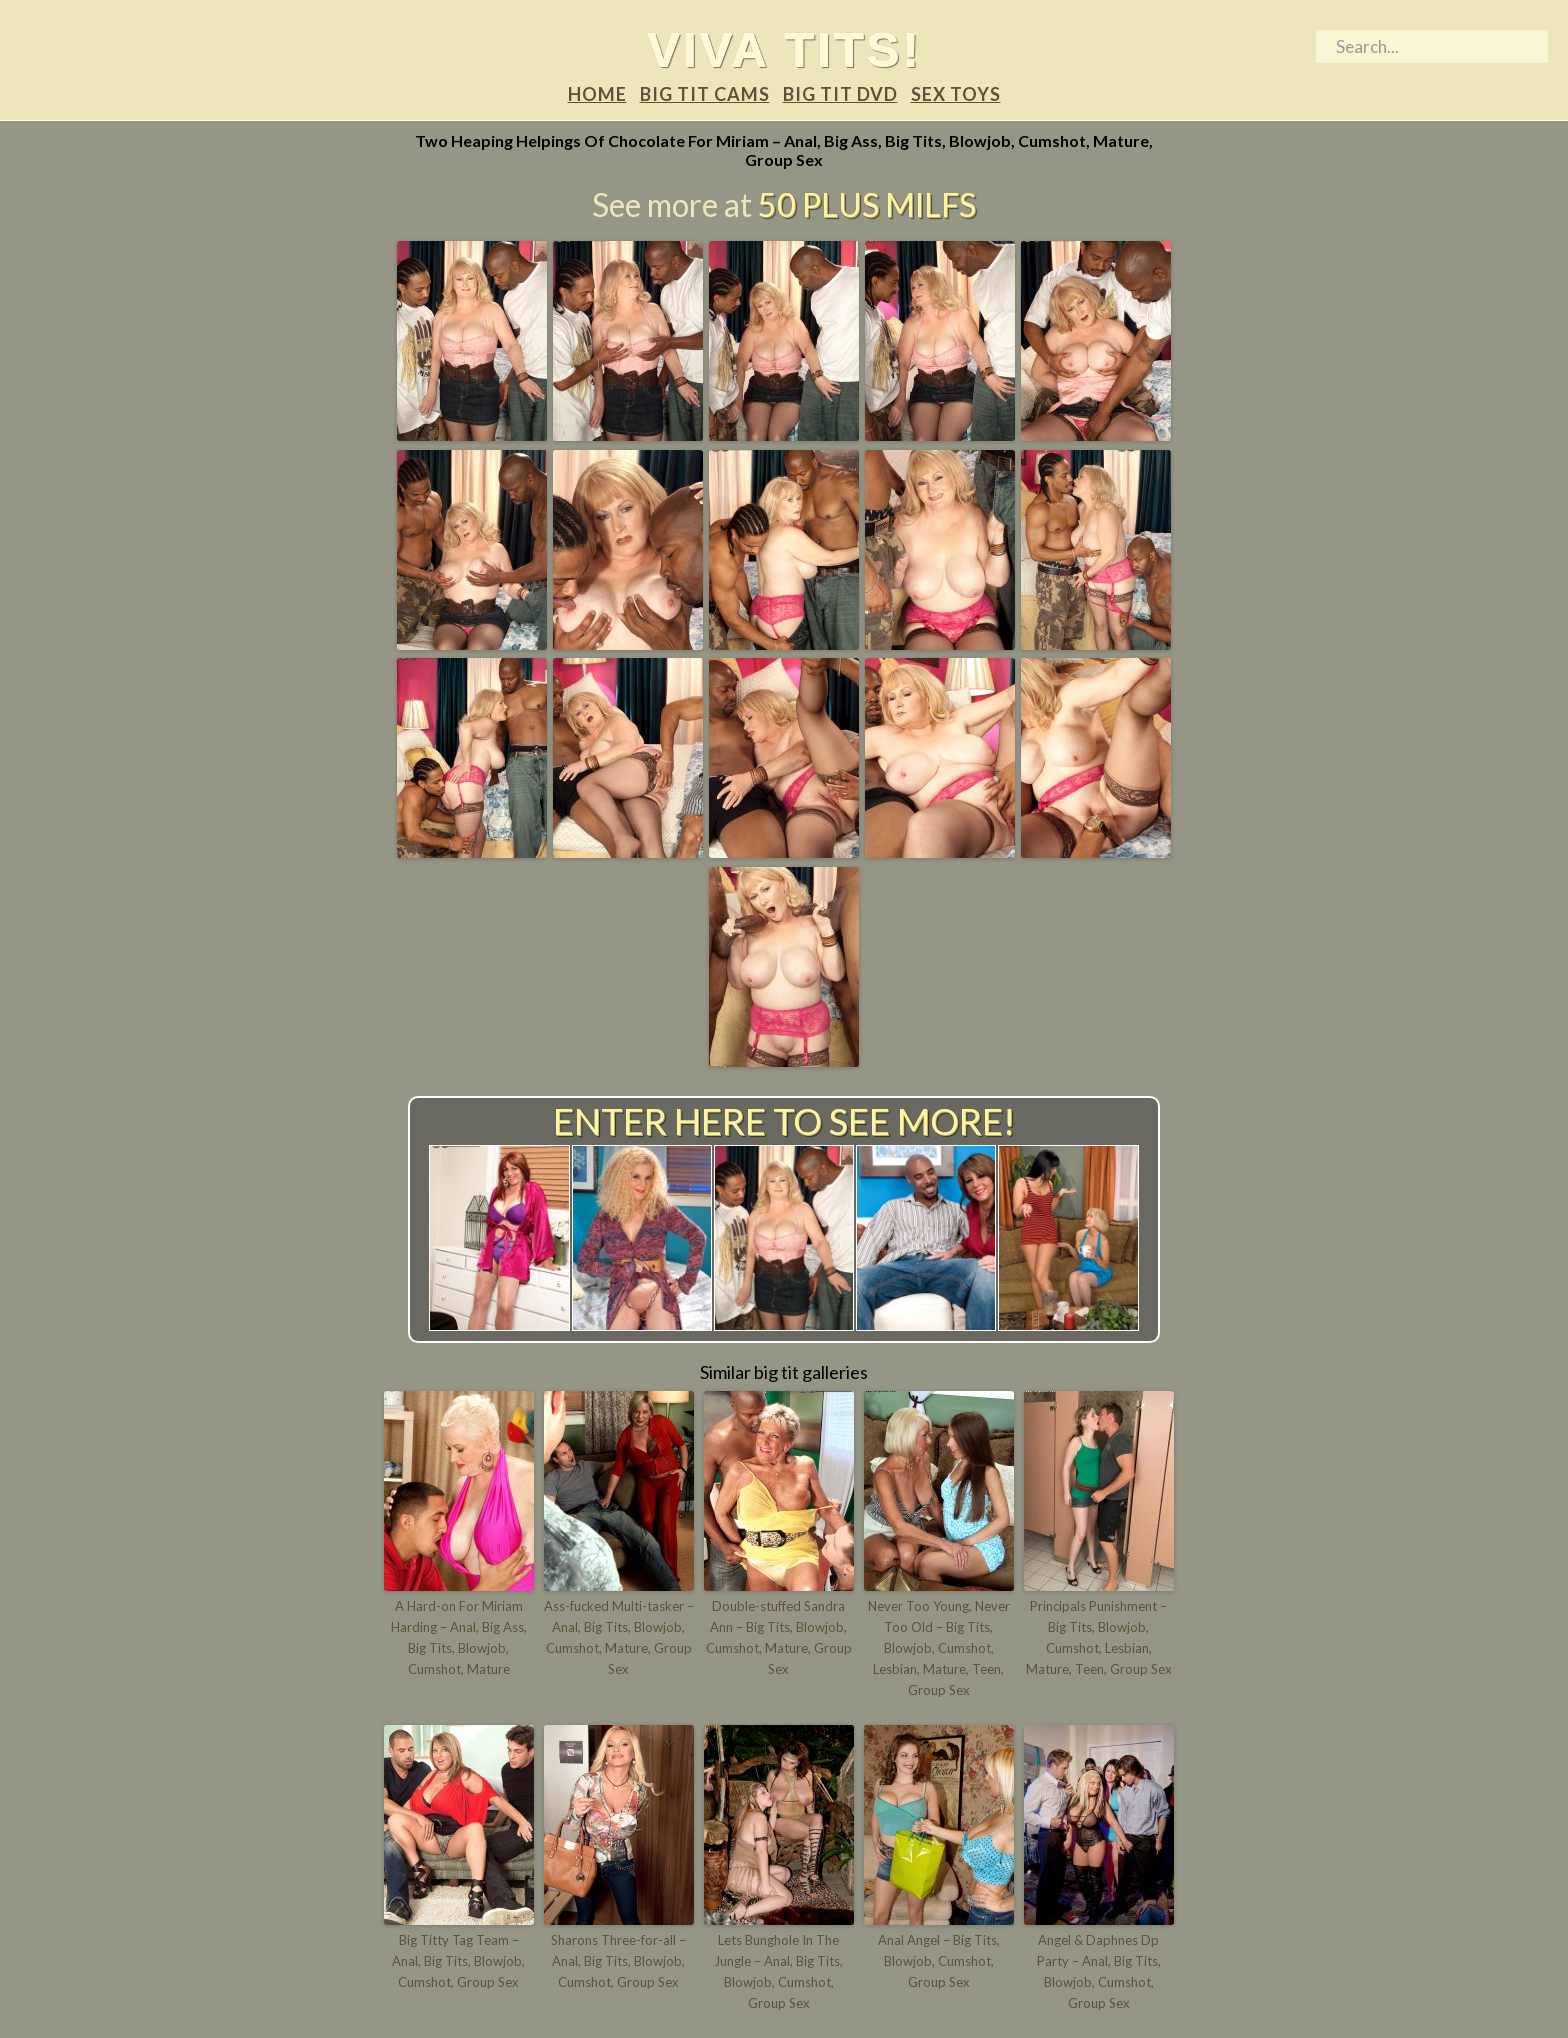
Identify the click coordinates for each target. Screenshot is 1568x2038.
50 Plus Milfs (867, 204)
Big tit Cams (705, 94)
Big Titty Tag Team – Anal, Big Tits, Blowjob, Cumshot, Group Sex (458, 1961)
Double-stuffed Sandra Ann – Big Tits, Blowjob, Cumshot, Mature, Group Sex (779, 1637)
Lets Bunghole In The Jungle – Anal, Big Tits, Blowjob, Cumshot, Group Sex (778, 1971)
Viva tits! (784, 49)
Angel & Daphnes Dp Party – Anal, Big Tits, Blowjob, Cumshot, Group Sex (1099, 1971)
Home (597, 94)
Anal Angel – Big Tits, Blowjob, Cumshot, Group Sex (939, 1961)
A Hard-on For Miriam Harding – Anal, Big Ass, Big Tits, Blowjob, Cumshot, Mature (459, 1637)
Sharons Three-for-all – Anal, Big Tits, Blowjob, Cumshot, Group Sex (618, 1961)
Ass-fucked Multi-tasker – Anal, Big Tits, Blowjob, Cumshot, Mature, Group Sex (619, 1637)
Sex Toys (956, 94)
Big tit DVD (840, 94)
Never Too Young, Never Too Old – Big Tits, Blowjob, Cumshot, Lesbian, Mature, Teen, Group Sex (939, 1647)
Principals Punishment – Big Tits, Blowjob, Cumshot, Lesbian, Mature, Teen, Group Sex (1099, 1637)
